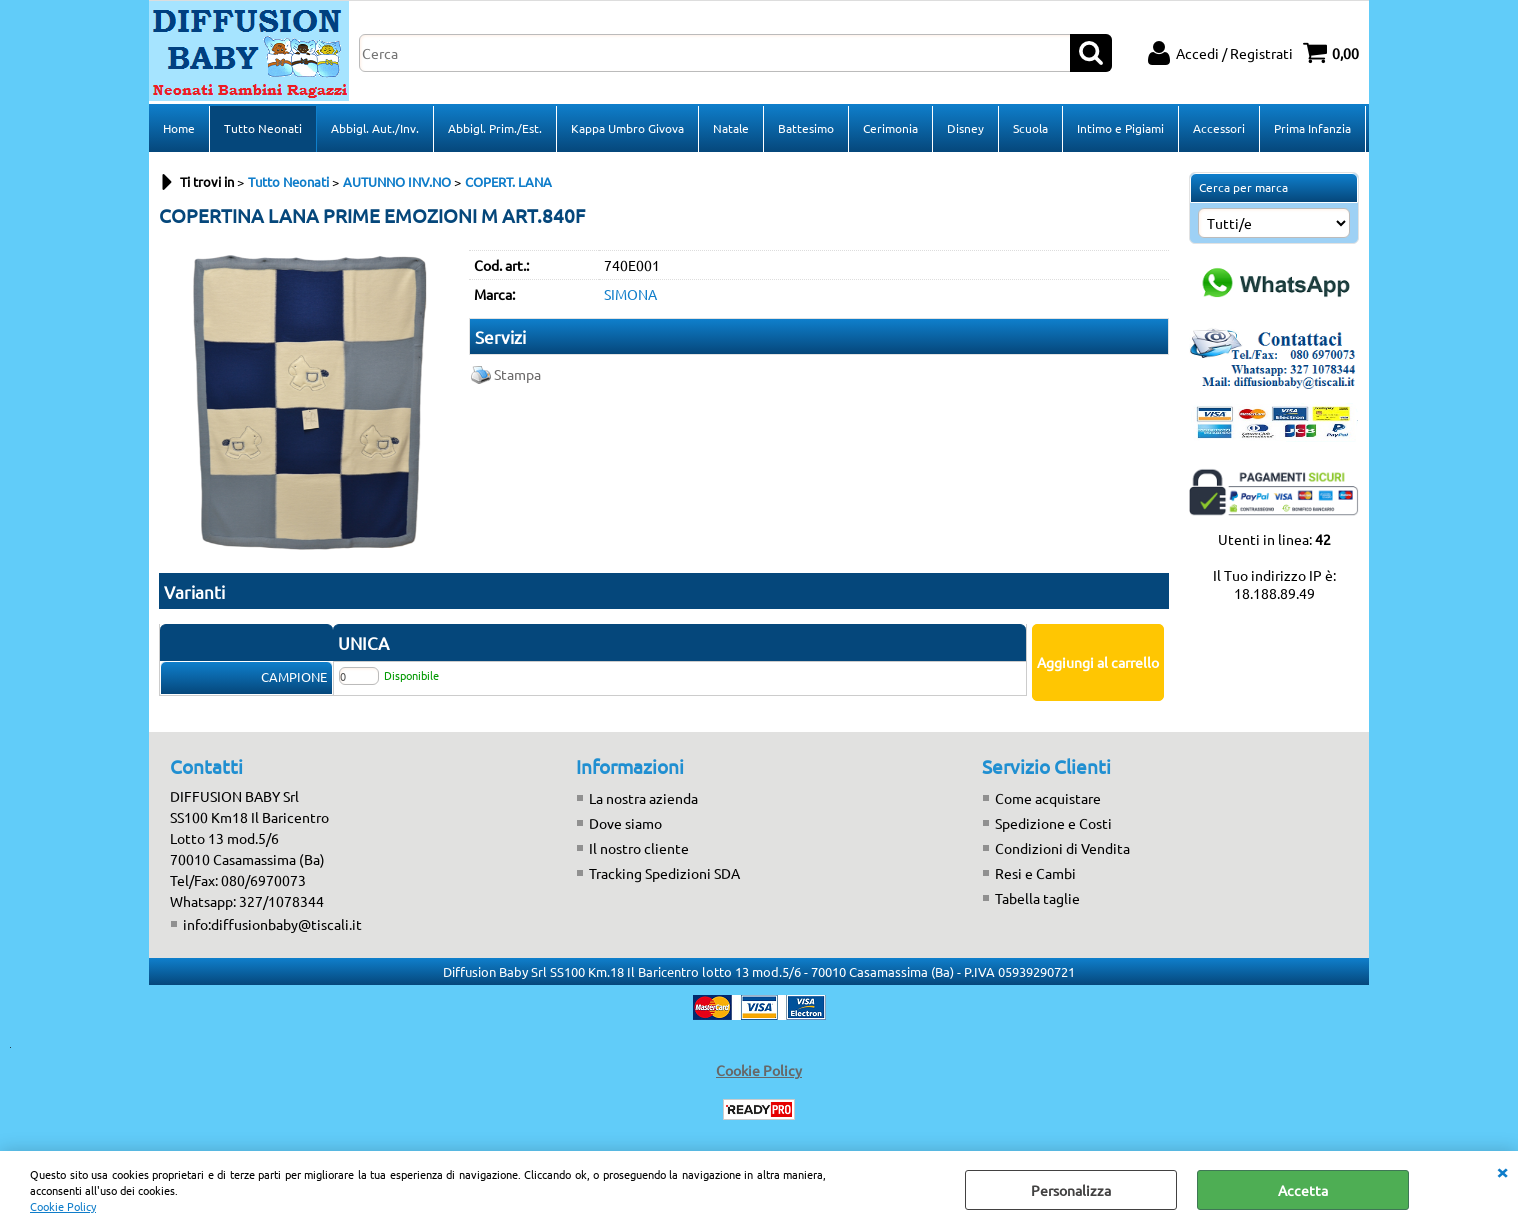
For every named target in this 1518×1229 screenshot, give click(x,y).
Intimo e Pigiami (1120, 128)
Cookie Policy (63, 1206)
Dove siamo (625, 823)
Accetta (1303, 1190)
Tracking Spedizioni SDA (664, 873)
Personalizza (1071, 1190)
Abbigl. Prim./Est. (495, 128)
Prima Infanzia (1312, 128)
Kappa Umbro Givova (627, 128)
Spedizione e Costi (1053, 823)
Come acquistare (1048, 798)
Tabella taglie (1037, 898)
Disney (965, 128)
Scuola (1030, 128)
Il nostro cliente (639, 848)
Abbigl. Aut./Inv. (375, 128)
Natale (731, 128)
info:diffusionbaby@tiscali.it (272, 924)
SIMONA (630, 294)
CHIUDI (1502, 1171)
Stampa (517, 374)
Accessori (1219, 128)
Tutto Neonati (263, 128)
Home (179, 128)
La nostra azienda (643, 798)
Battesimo (806, 128)
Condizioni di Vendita (1062, 848)
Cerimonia (890, 128)
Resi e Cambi (1035, 873)
